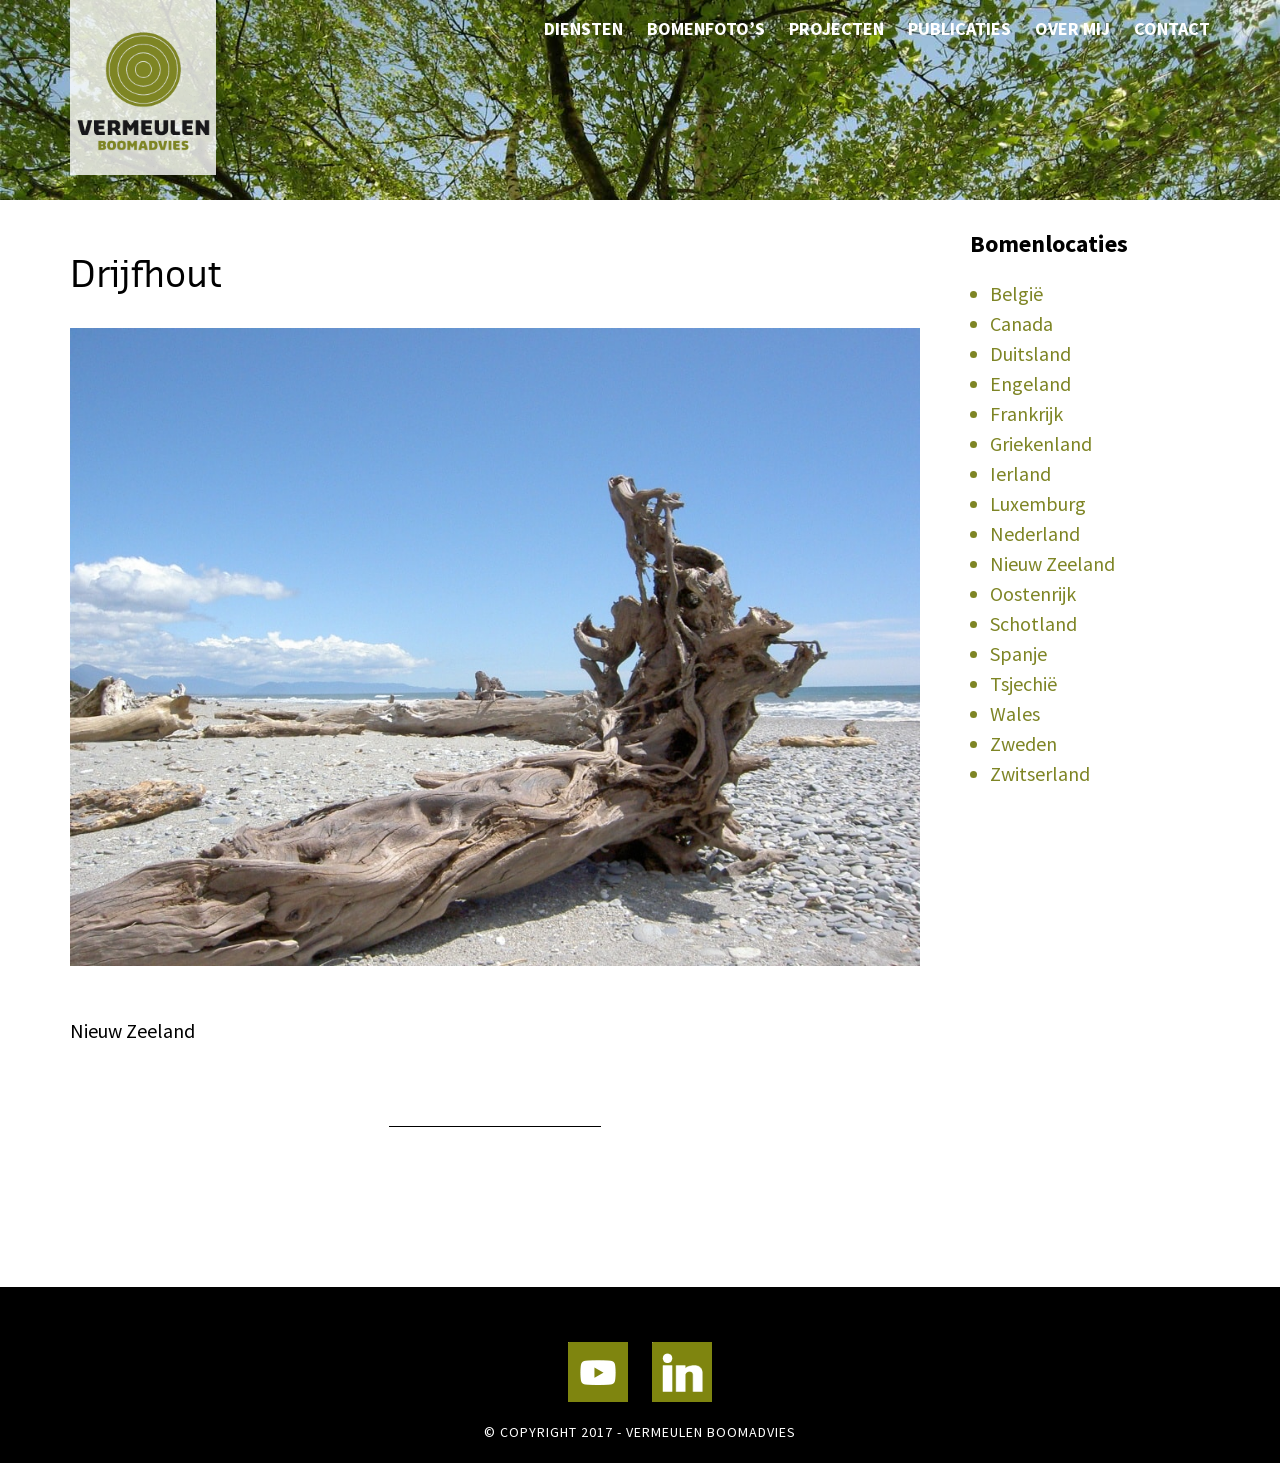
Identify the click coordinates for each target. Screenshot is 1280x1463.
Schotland (1033, 623)
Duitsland (1030, 353)
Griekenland (1041, 443)
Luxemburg (1038, 503)
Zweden (1023, 743)
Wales (1015, 713)
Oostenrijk (1033, 593)
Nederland (1035, 533)
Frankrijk (1026, 413)
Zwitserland (1040, 773)
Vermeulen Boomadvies (170, 87)
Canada (1021, 323)
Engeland (1030, 383)
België (1016, 293)
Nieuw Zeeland (1052, 563)
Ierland (1020, 473)
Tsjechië (1023, 683)
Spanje (1018, 653)
